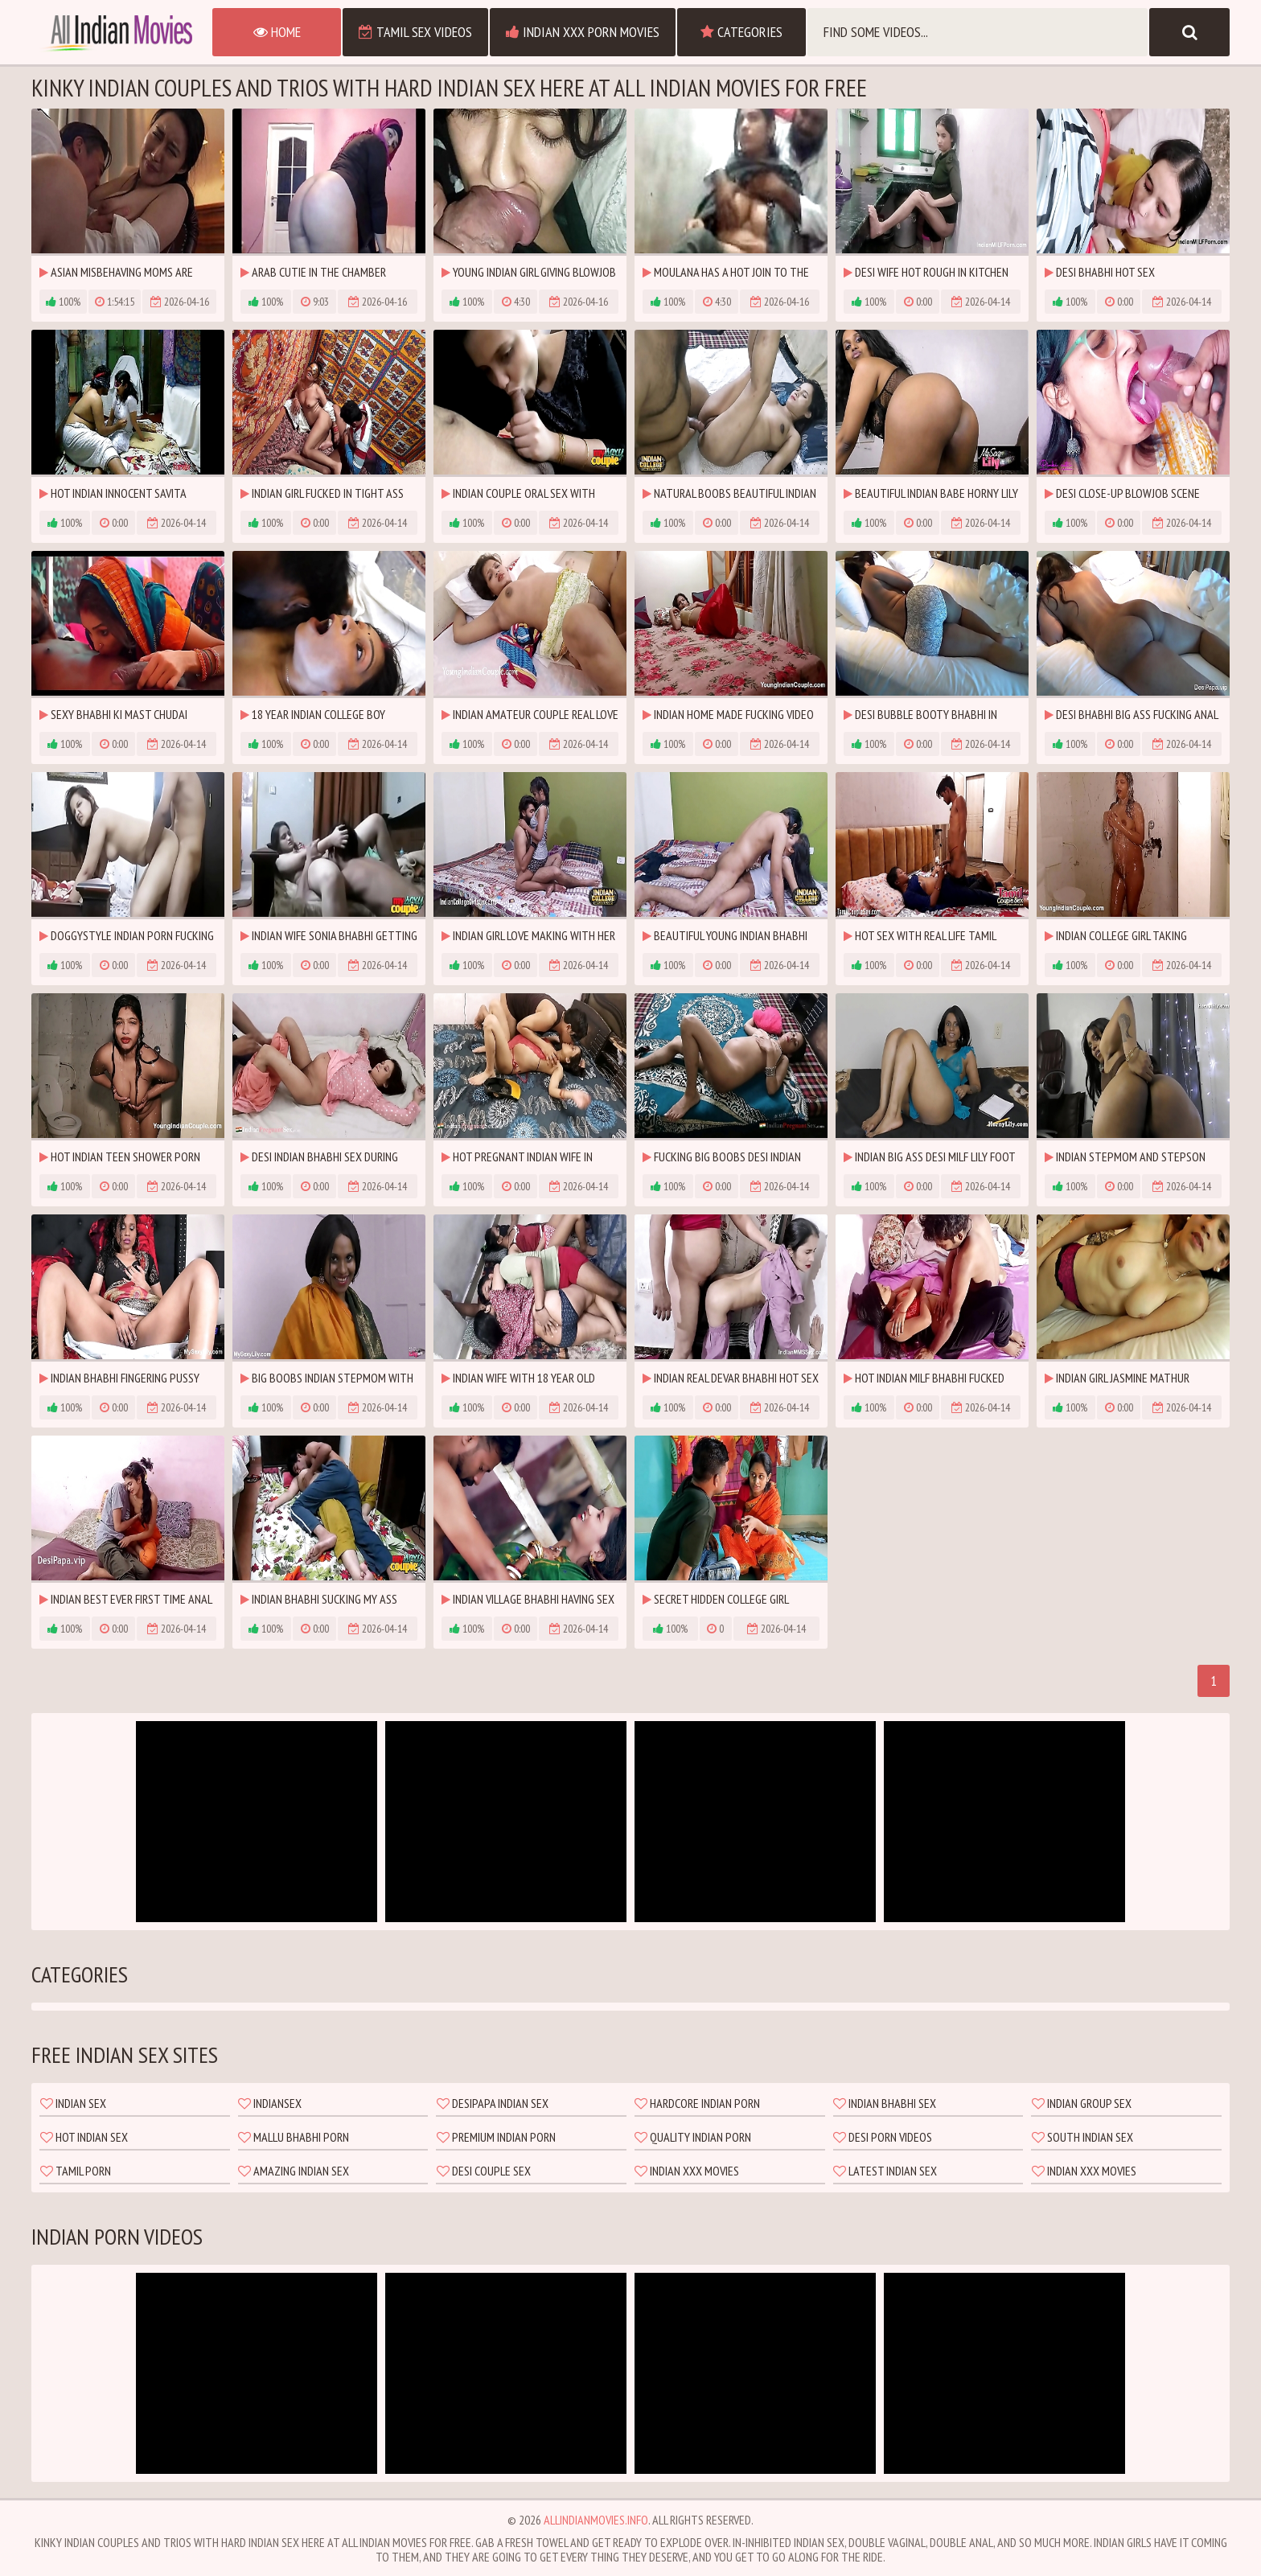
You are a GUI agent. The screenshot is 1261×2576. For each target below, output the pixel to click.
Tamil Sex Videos (415, 32)
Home (277, 32)
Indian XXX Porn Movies (582, 32)
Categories (741, 32)
